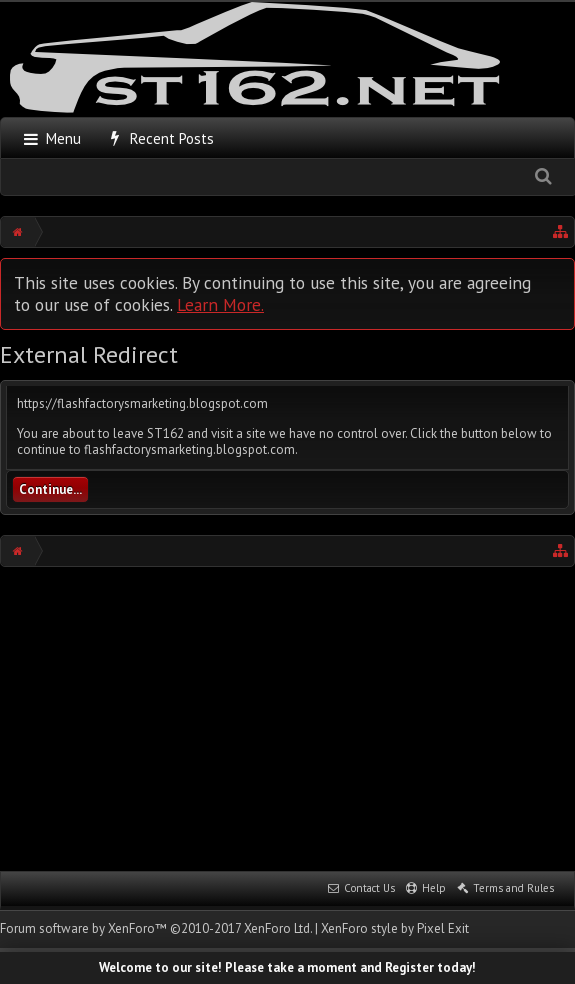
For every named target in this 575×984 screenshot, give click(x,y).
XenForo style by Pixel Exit (395, 928)
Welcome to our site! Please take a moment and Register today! (287, 967)
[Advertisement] (287, 717)
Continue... (50, 489)
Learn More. (220, 304)
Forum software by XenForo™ (156, 928)
